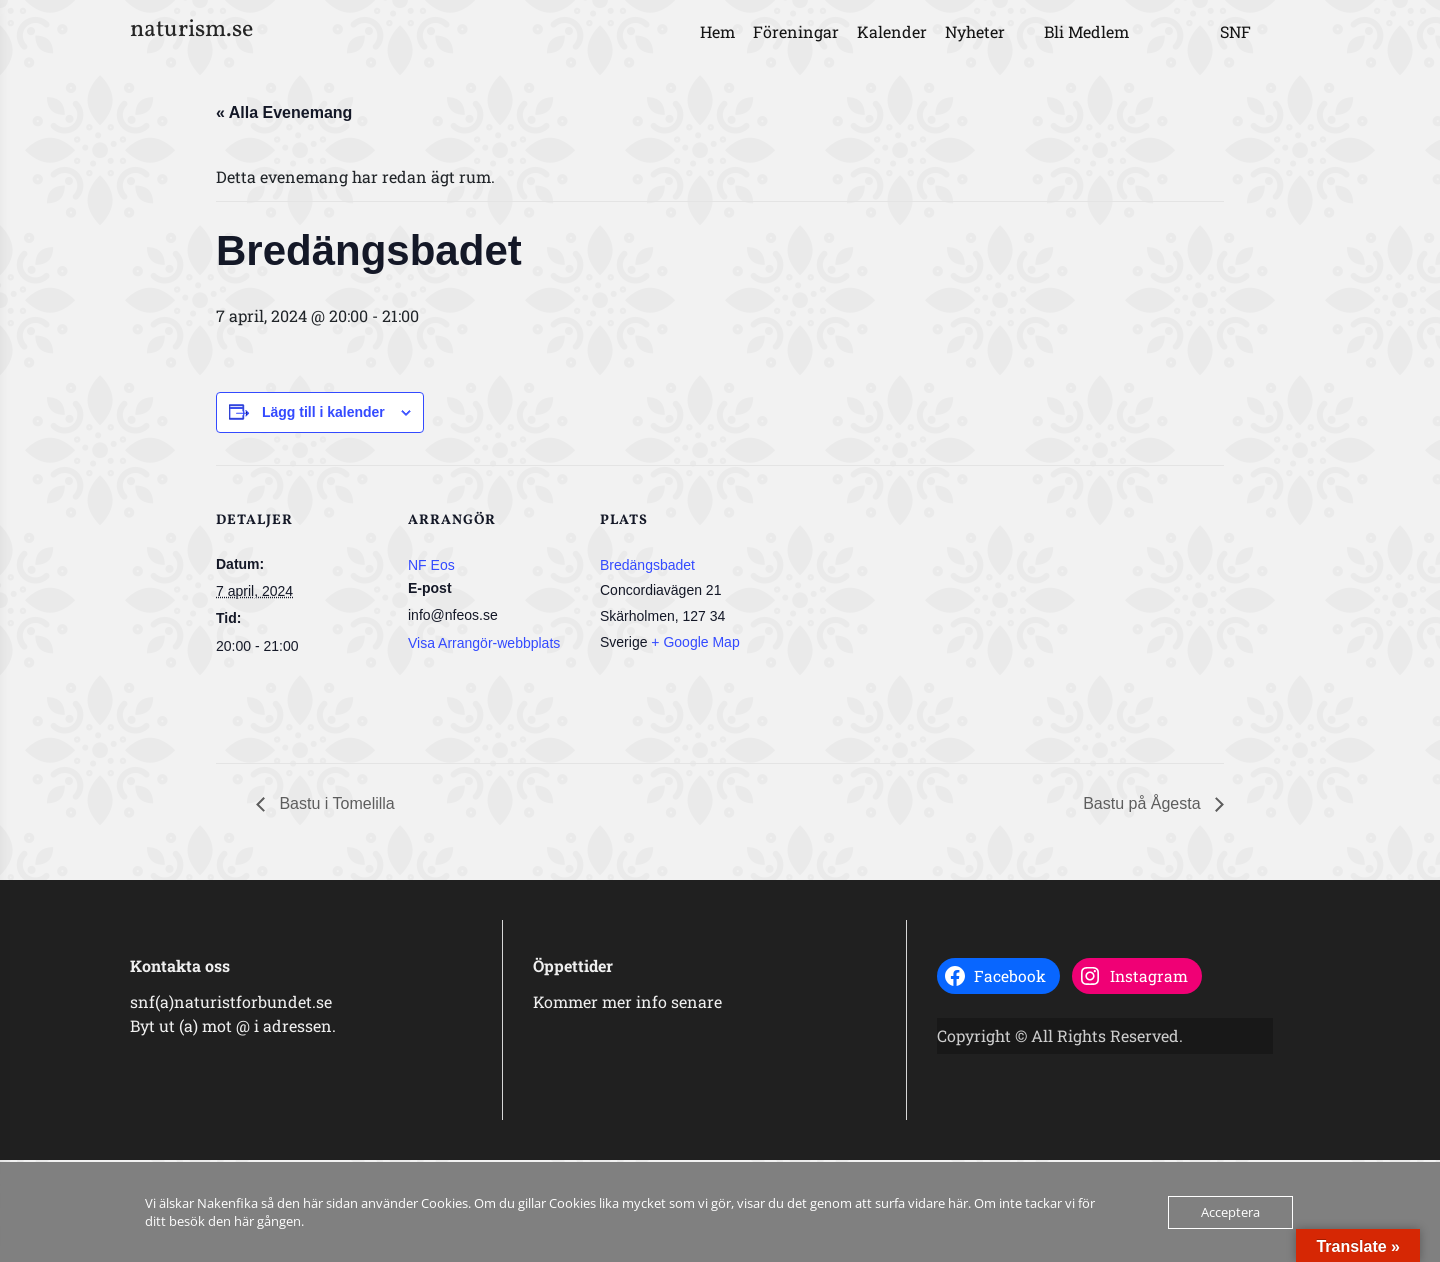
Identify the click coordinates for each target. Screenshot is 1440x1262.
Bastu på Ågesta (1144, 803)
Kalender (892, 31)
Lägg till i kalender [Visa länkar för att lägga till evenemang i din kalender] (323, 412)
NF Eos (431, 565)
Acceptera (1230, 1212)
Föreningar (796, 31)
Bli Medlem (1086, 31)
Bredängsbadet (647, 565)
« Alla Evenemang (284, 112)
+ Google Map (695, 642)
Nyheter (975, 31)
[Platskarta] (897, 602)
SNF (1235, 31)
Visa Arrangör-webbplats (484, 643)
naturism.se (191, 30)
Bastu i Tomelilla (335, 803)
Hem (717, 31)
